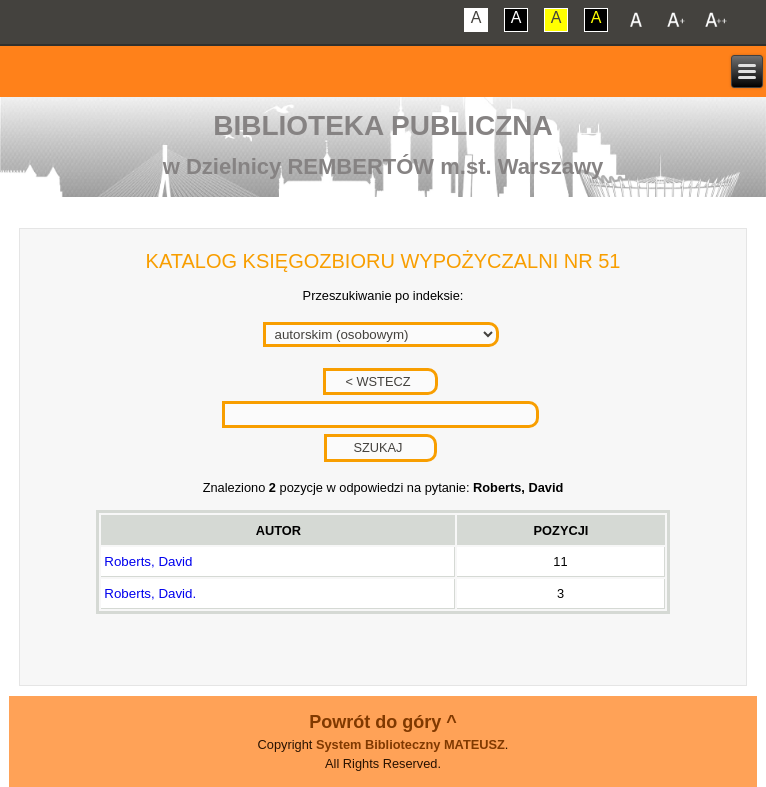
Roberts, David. (150, 593)
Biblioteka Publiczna (383, 125)
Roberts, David (148, 561)
